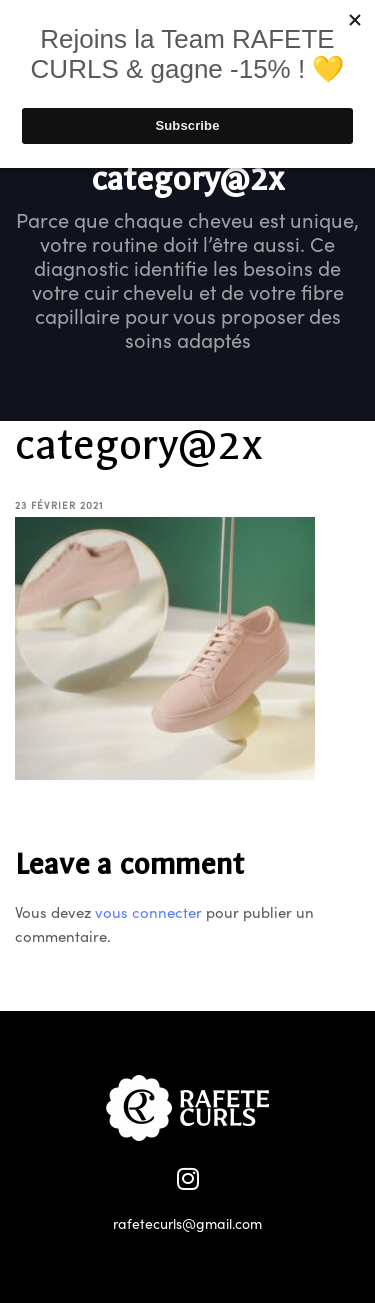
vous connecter (148, 911)
